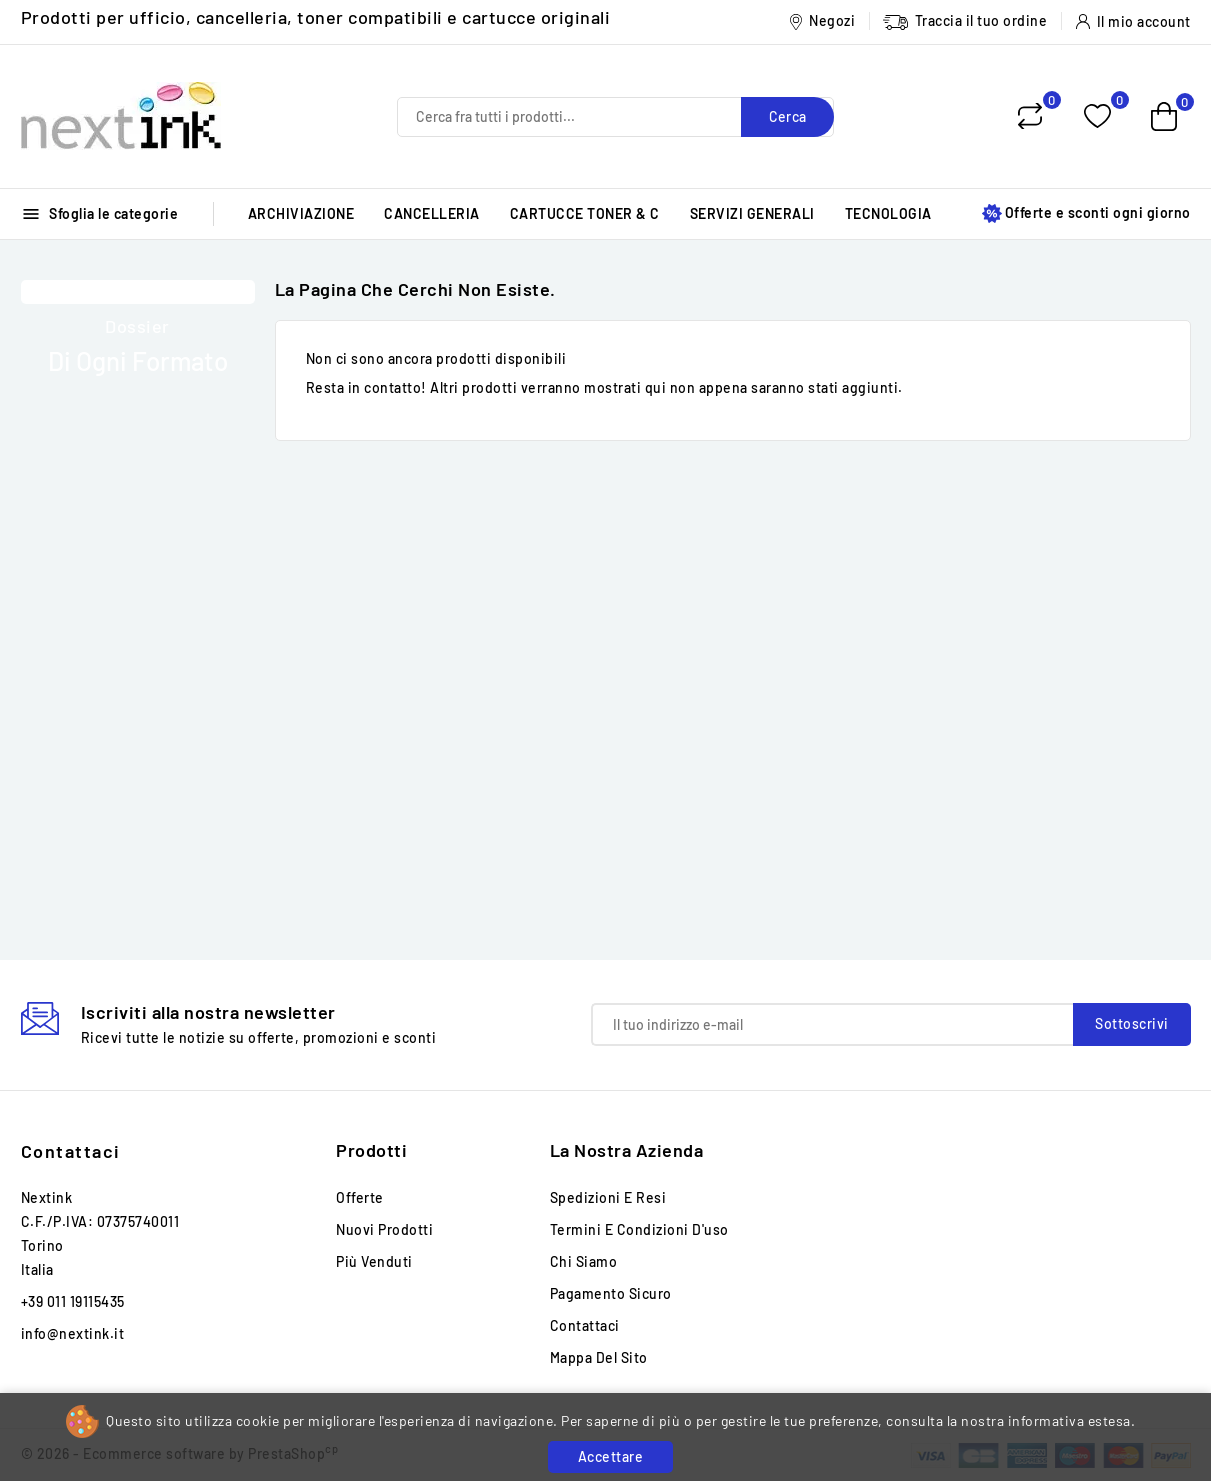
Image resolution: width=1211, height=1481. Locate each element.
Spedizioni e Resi (608, 1197)
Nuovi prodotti (384, 1229)
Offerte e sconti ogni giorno (1086, 213)
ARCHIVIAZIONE (301, 213)
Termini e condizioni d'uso (639, 1229)
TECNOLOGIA (888, 213)
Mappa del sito (599, 1357)
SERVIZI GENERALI (752, 213)
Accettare (611, 1456)
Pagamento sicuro (611, 1293)
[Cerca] (615, 117)
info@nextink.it (73, 1333)
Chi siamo (584, 1261)
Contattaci (71, 1151)
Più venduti (374, 1261)
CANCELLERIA (432, 213)
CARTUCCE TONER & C (585, 213)
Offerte (360, 1197)
